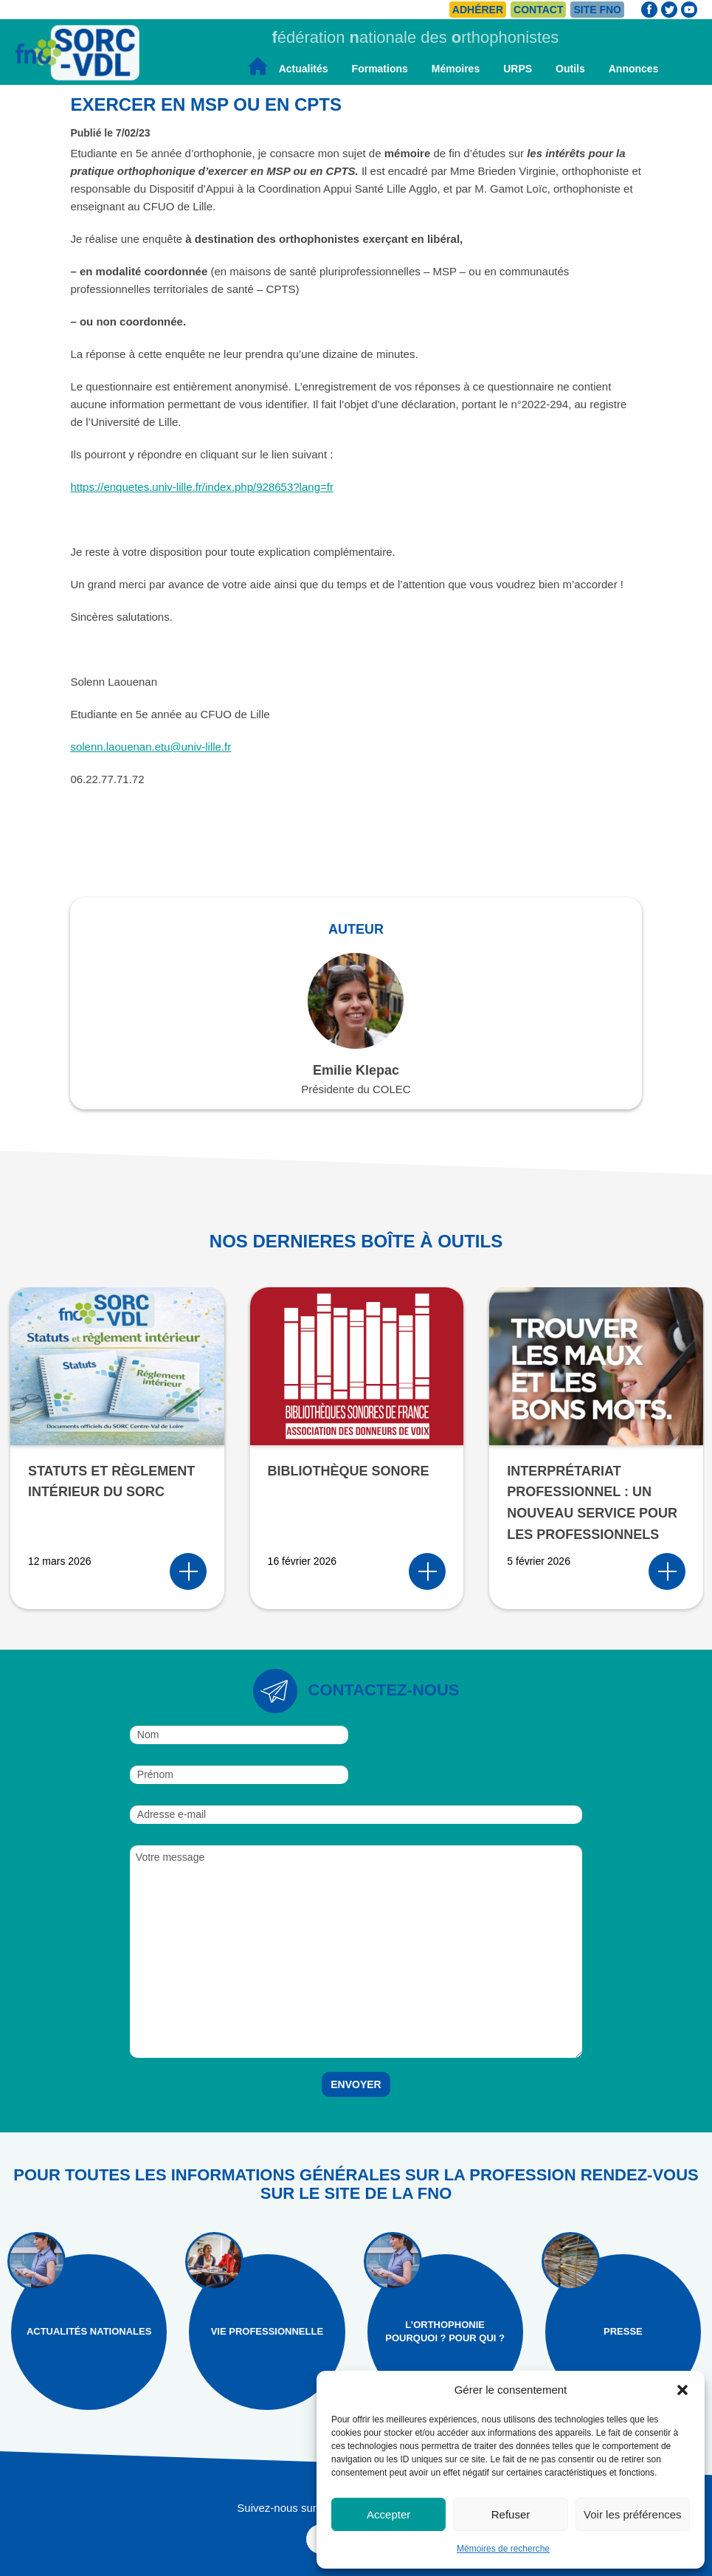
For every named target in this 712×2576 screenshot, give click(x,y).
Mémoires (456, 69)
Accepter (388, 2514)
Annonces (634, 69)
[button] (682, 2390)
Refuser (510, 2514)
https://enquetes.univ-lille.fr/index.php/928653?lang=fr (201, 487)
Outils (570, 69)
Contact (538, 10)
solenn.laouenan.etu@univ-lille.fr (150, 746)
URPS (517, 69)
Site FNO (597, 10)
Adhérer (477, 10)
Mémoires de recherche (503, 2549)
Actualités (303, 69)
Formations (380, 69)
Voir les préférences (633, 2514)
